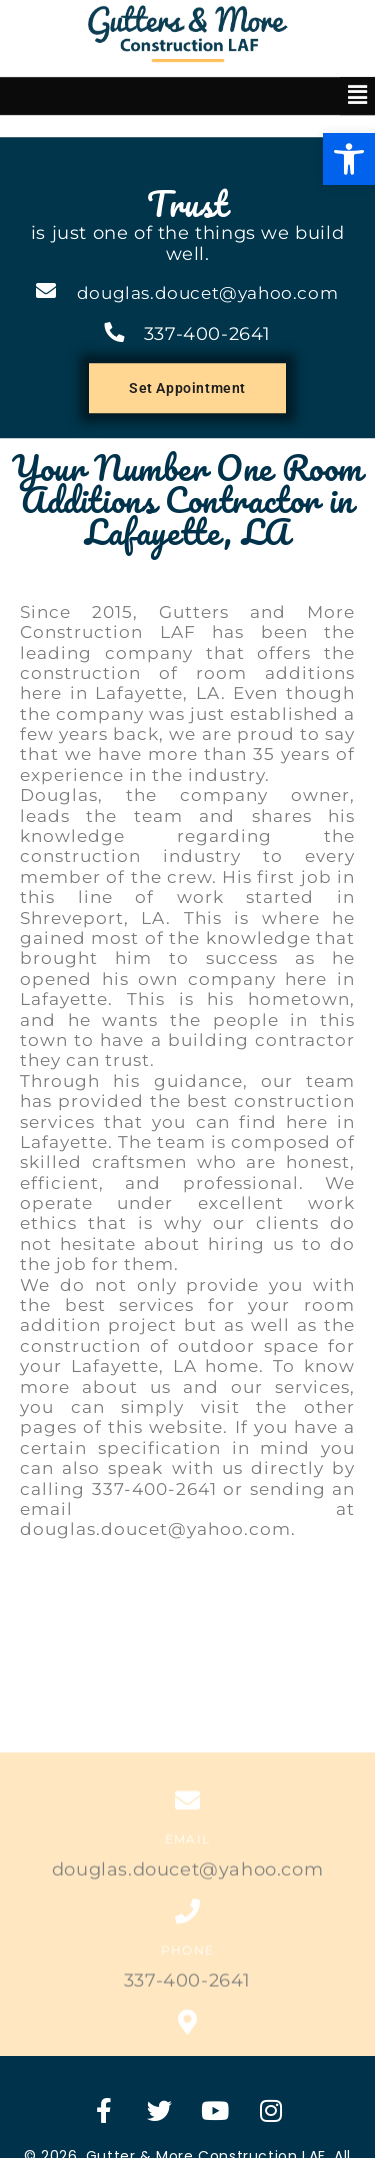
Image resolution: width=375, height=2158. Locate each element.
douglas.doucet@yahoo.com (207, 210)
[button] (349, 76)
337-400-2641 (207, 251)
